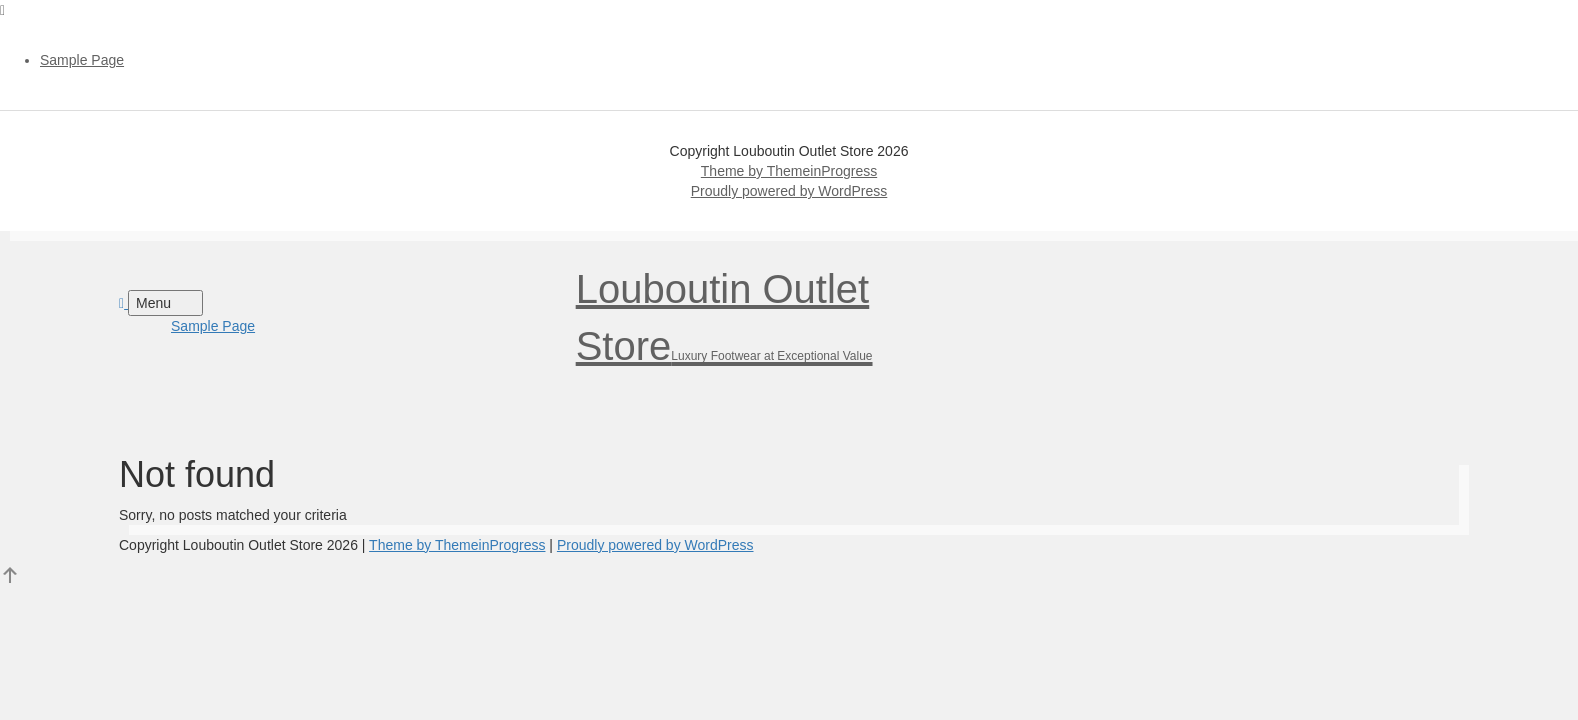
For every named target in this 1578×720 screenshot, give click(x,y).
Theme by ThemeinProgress (789, 171)
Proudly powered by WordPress (789, 191)
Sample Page (82, 60)
